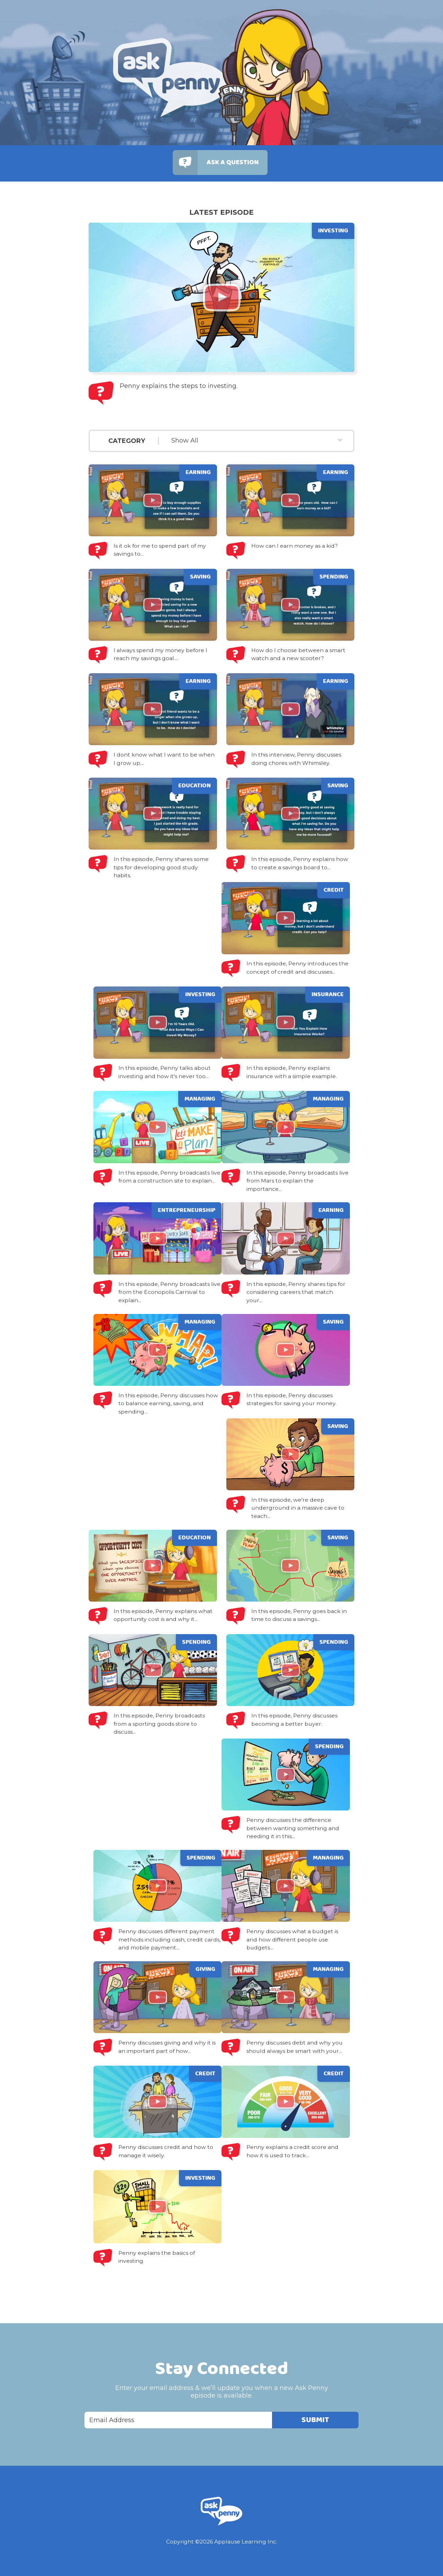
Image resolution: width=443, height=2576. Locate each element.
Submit (315, 2420)
